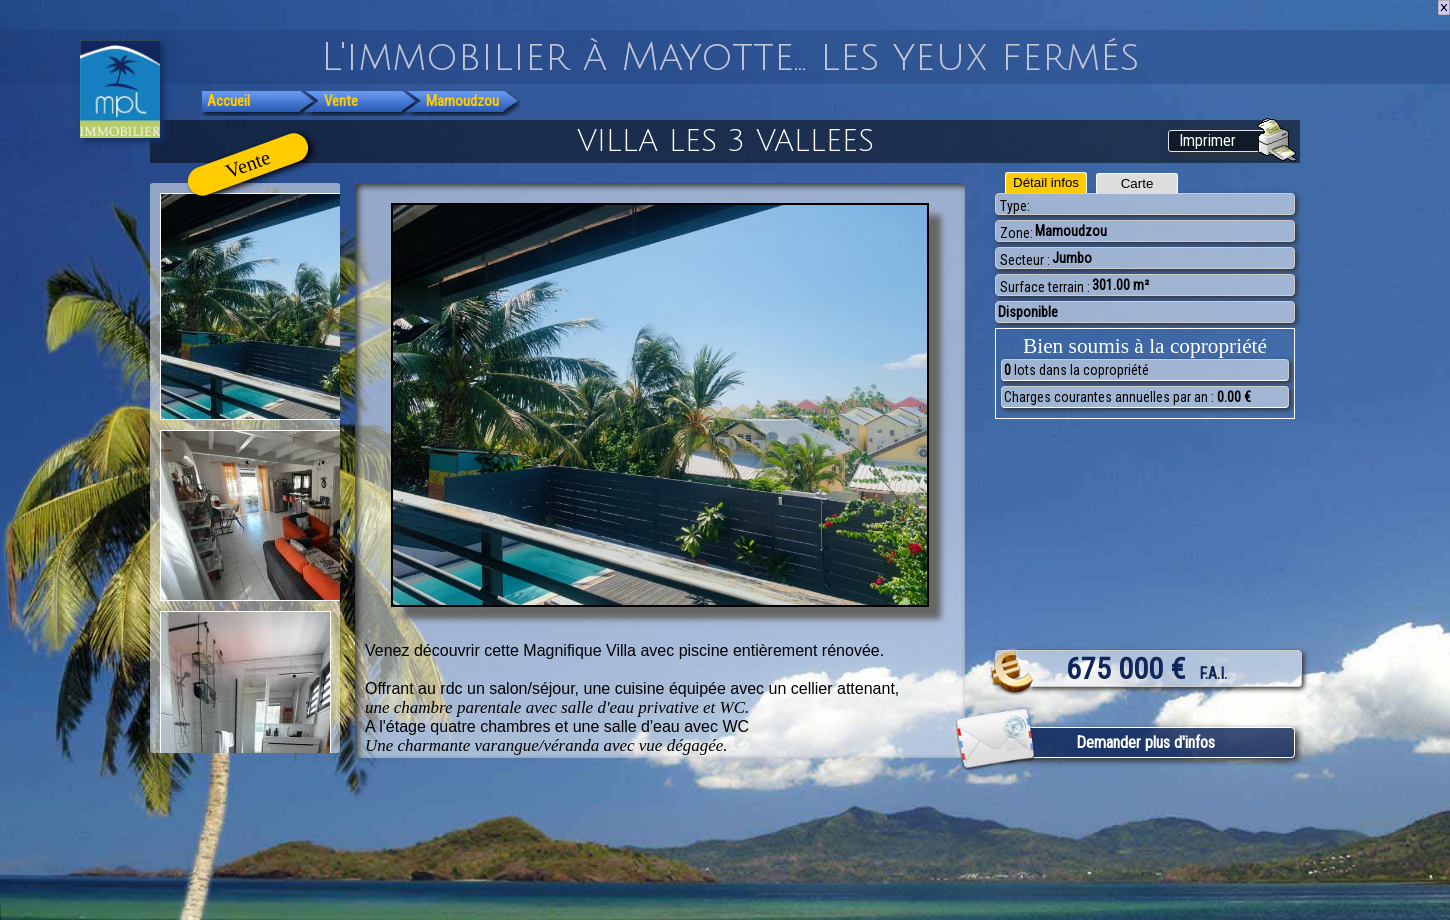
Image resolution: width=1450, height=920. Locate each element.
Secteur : (1025, 260)
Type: (1015, 206)
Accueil (228, 101)
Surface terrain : (1045, 287)
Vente (341, 101)
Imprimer (1207, 140)
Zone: (1016, 233)
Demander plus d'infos (1145, 742)
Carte (1137, 183)
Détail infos (1046, 182)
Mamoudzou (462, 101)
